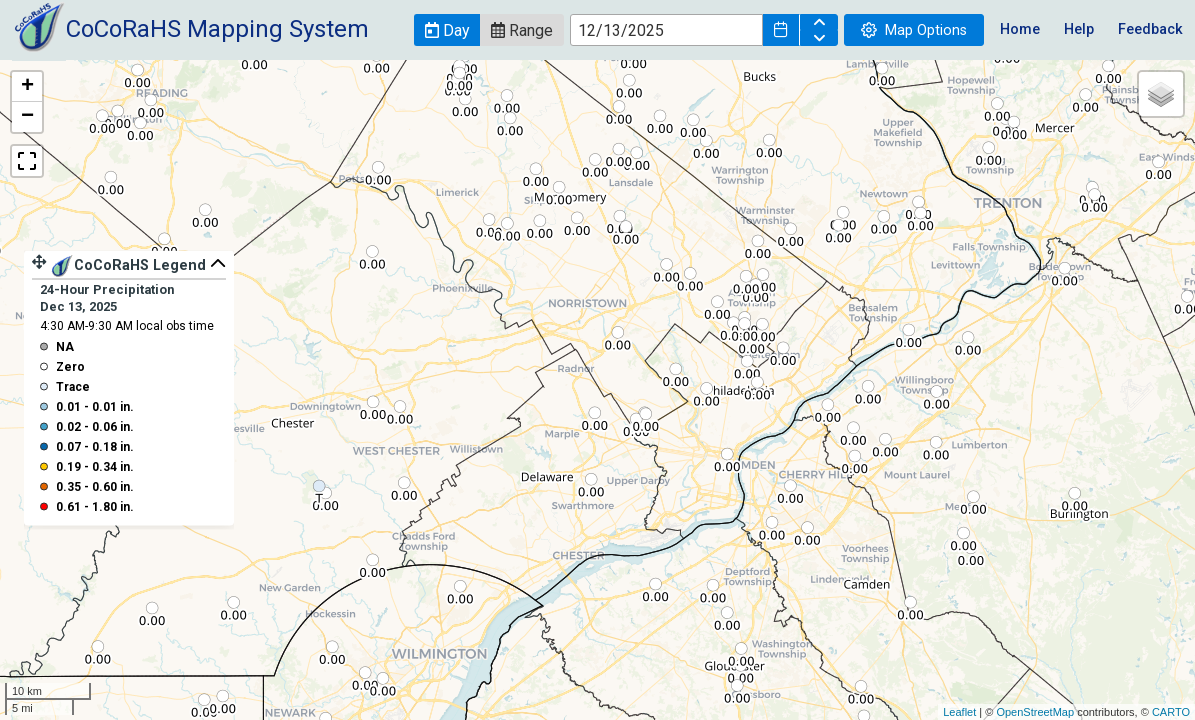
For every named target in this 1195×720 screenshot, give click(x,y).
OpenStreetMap (1035, 712)
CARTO (1171, 712)
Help (1079, 29)
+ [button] (27, 87)
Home (1020, 29)
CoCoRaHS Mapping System (217, 29)
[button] (447, 30)
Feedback (1150, 29)
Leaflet (959, 712)
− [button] (27, 117)
